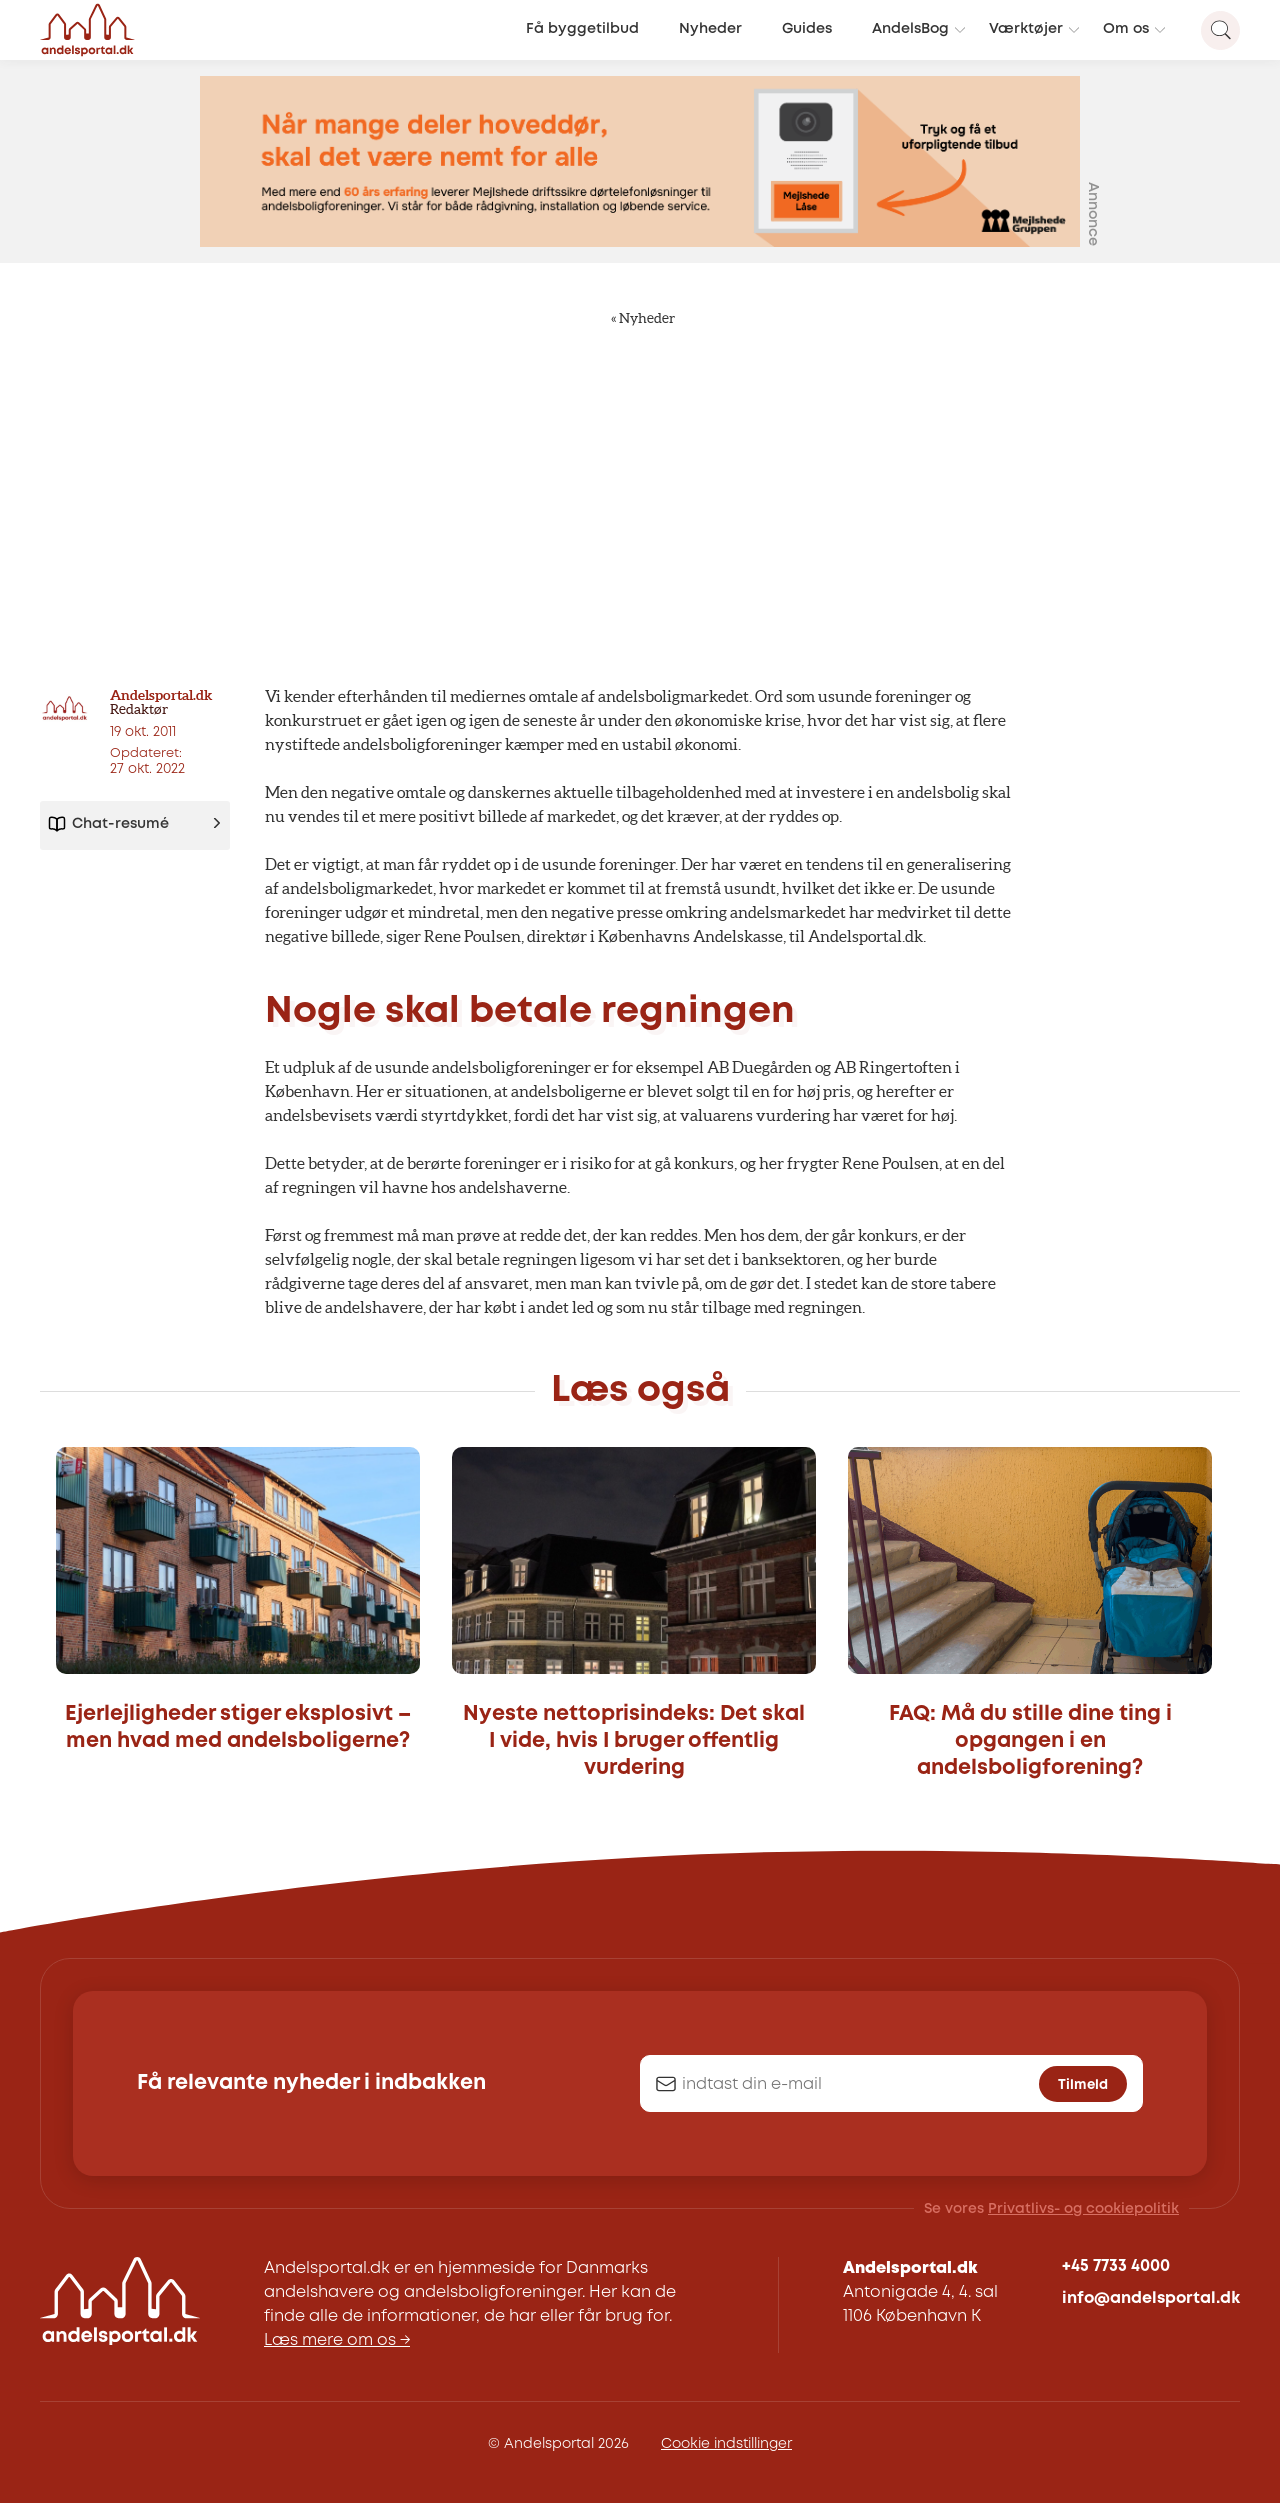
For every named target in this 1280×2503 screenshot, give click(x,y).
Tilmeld (1083, 2085)
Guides (807, 29)
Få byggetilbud (582, 29)
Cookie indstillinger (726, 2444)
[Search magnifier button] (1220, 30)
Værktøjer (1026, 29)
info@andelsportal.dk (1151, 2298)
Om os (1126, 29)
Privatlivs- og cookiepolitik (1083, 2209)
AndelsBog (910, 29)
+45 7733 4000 (1116, 2266)
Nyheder (710, 29)
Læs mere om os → (337, 2340)
